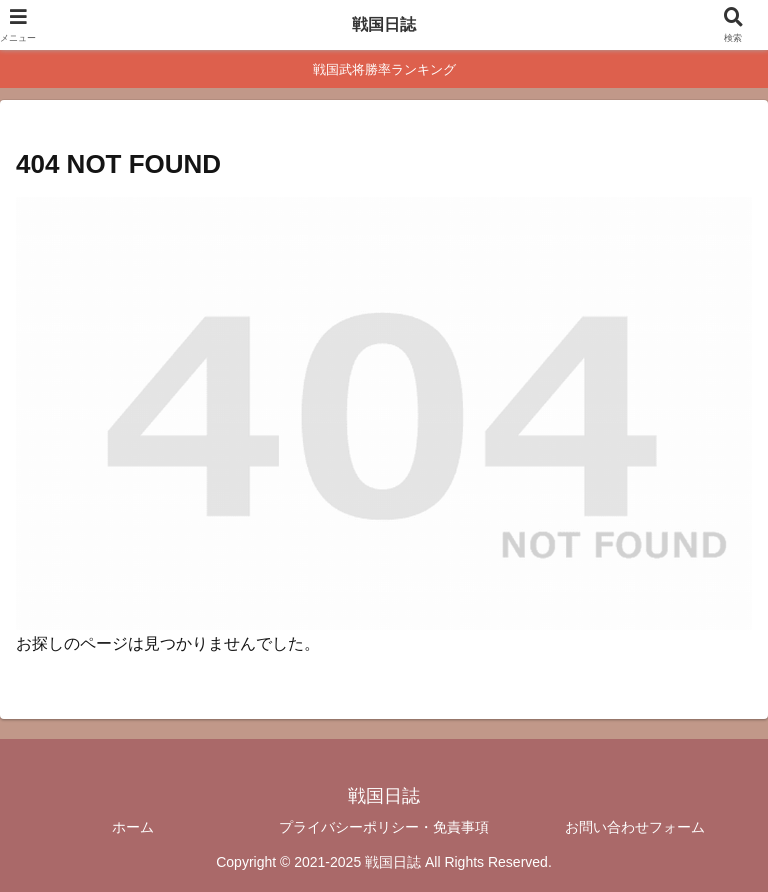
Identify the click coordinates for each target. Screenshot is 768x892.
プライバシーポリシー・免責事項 (384, 827)
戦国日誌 (384, 24)
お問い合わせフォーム (635, 827)
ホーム (133, 827)
